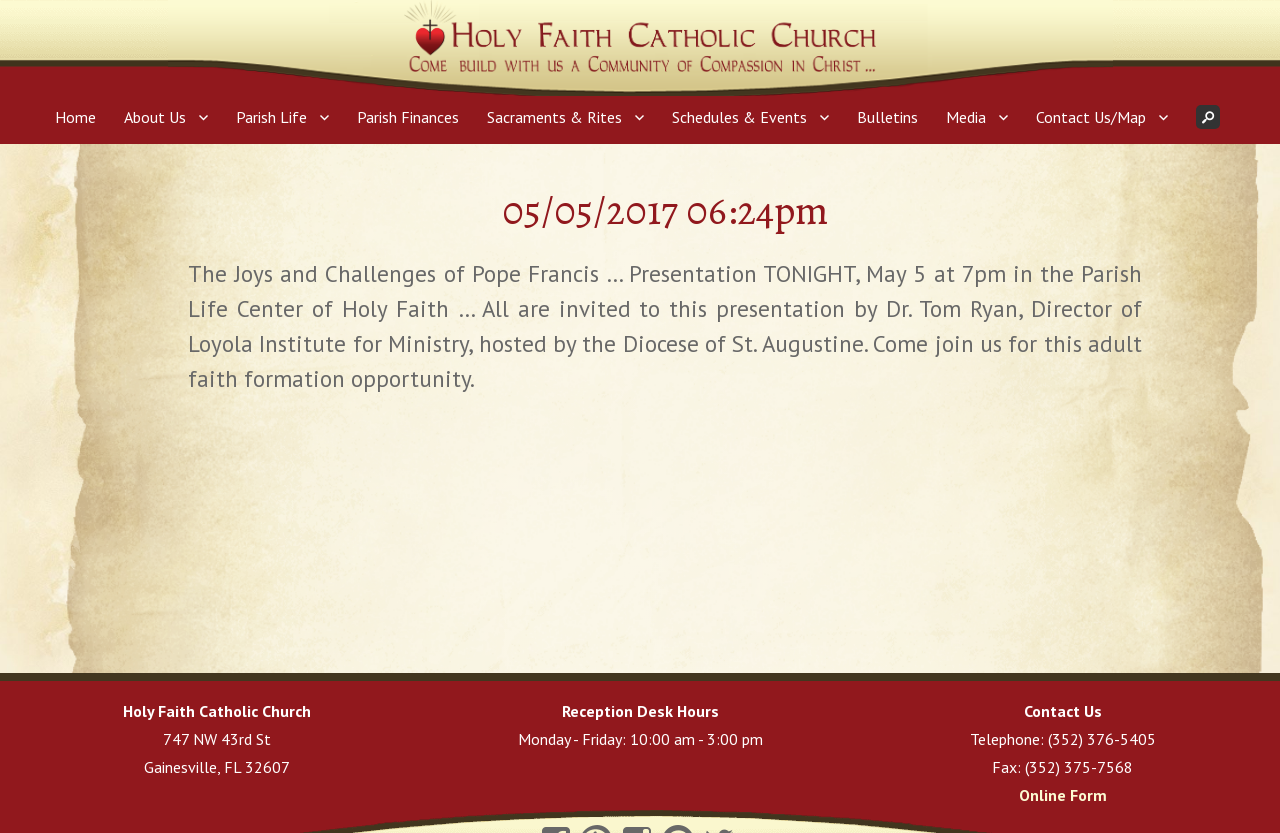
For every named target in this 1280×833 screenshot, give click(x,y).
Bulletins (887, 117)
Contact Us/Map (1091, 117)
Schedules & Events (739, 117)
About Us (155, 117)
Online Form (1063, 795)
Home (75, 117)
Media (966, 117)
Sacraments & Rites (554, 117)
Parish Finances (408, 117)
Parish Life (271, 117)
